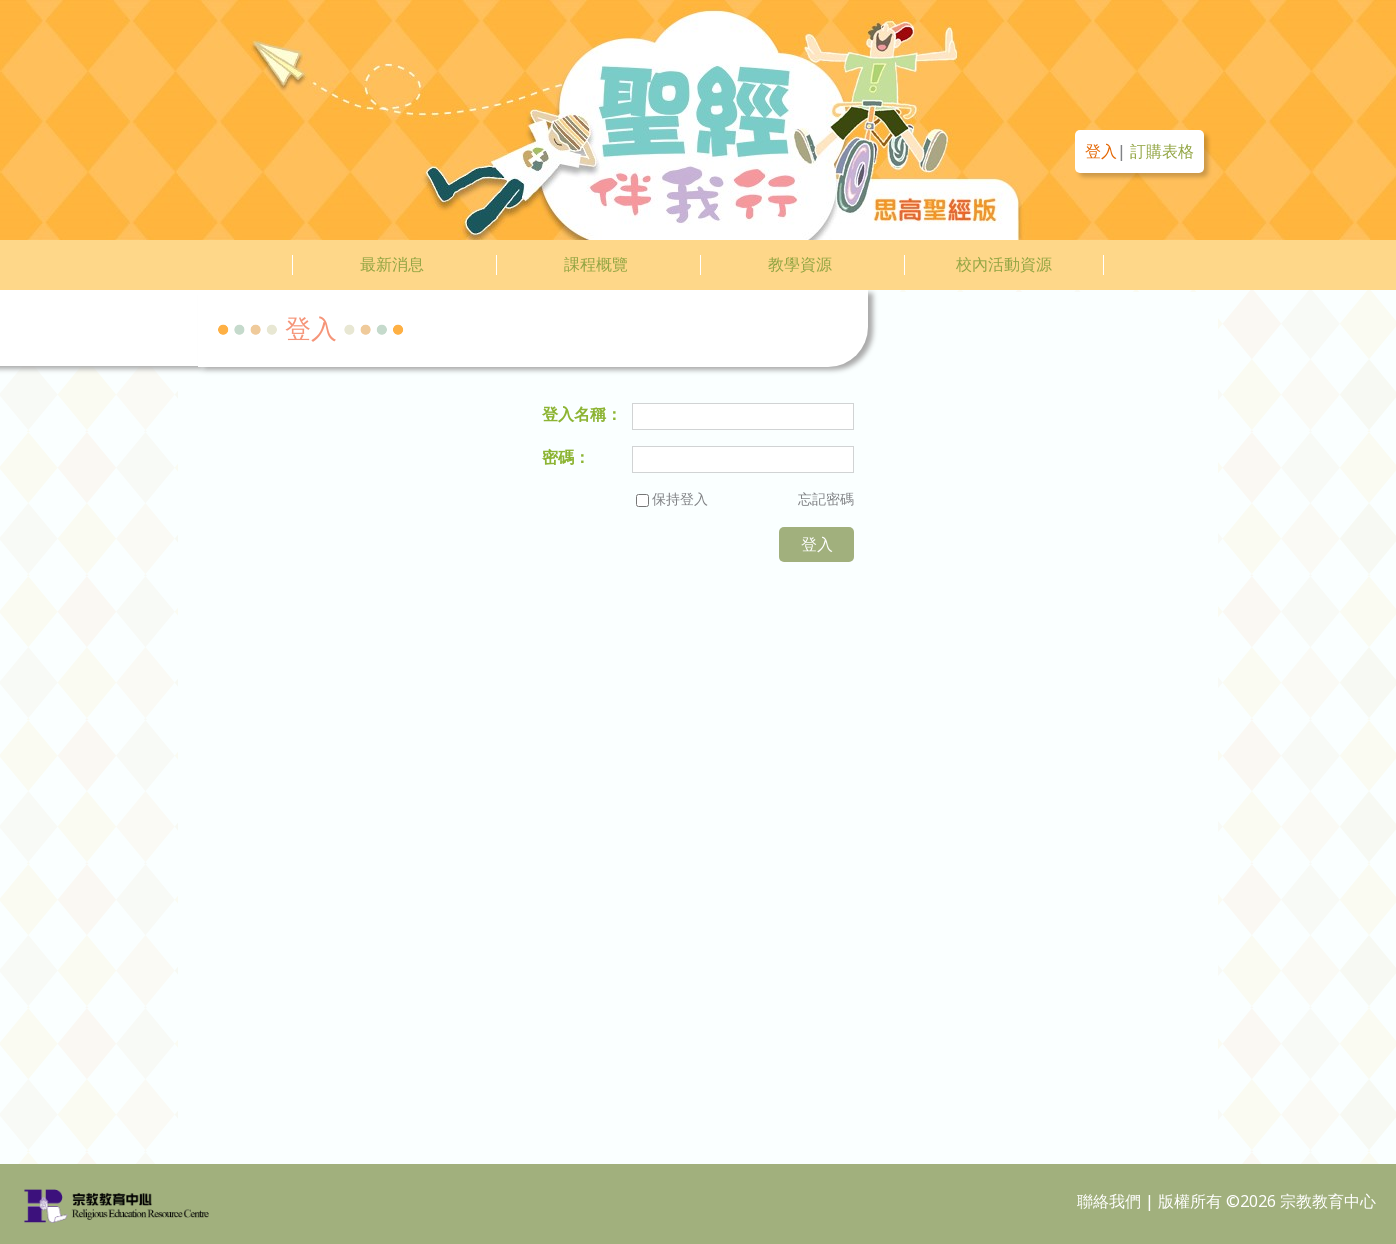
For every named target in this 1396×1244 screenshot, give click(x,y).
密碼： (566, 457)
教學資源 (800, 264)
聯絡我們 (1109, 1201)
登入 (1101, 151)
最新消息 (392, 264)
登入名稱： (582, 414)
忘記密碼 (826, 498)
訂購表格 (1162, 151)
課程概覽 (596, 264)
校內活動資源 (1004, 264)
